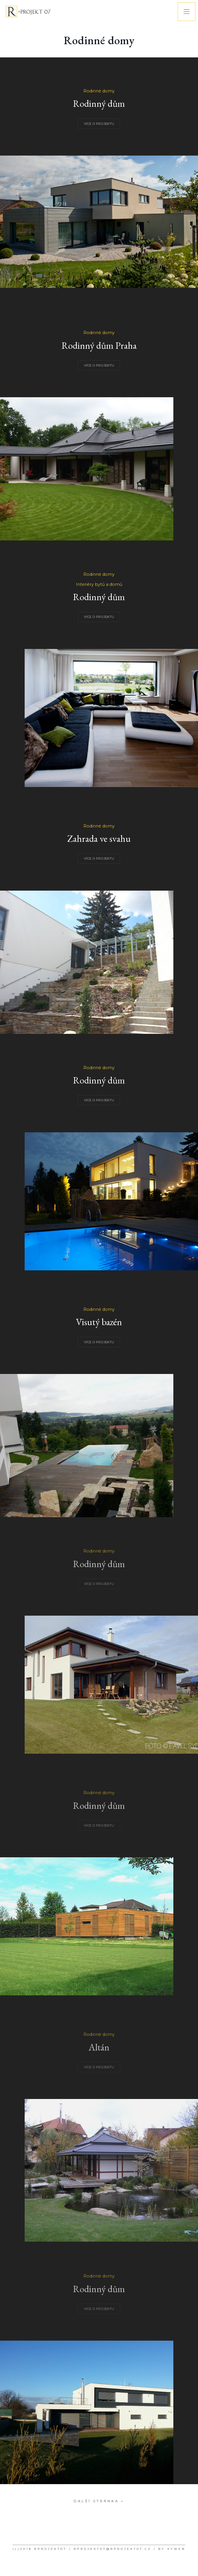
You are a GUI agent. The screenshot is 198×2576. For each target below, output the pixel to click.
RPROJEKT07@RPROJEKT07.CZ (112, 2548)
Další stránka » (99, 2501)
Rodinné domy (99, 91)
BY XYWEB (171, 2548)
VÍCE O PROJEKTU (99, 124)
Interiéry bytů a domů (99, 584)
